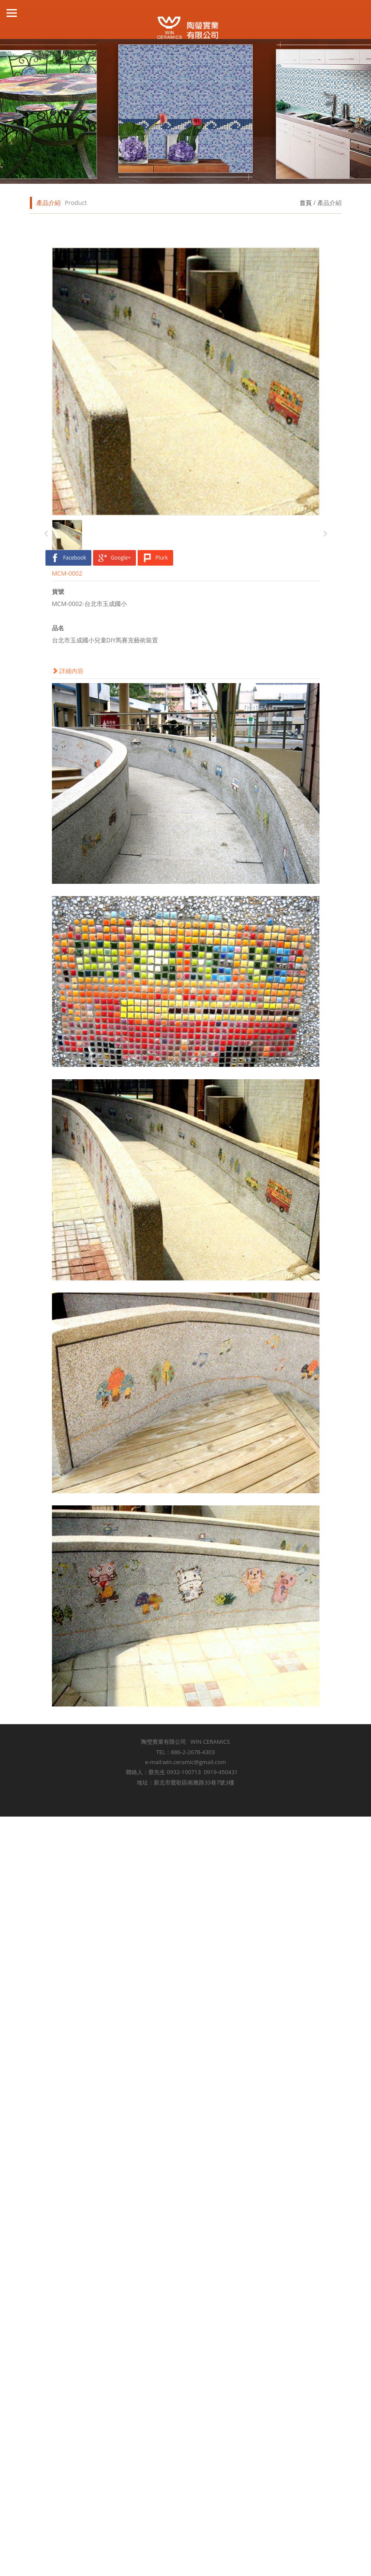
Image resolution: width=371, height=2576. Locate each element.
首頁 (306, 203)
